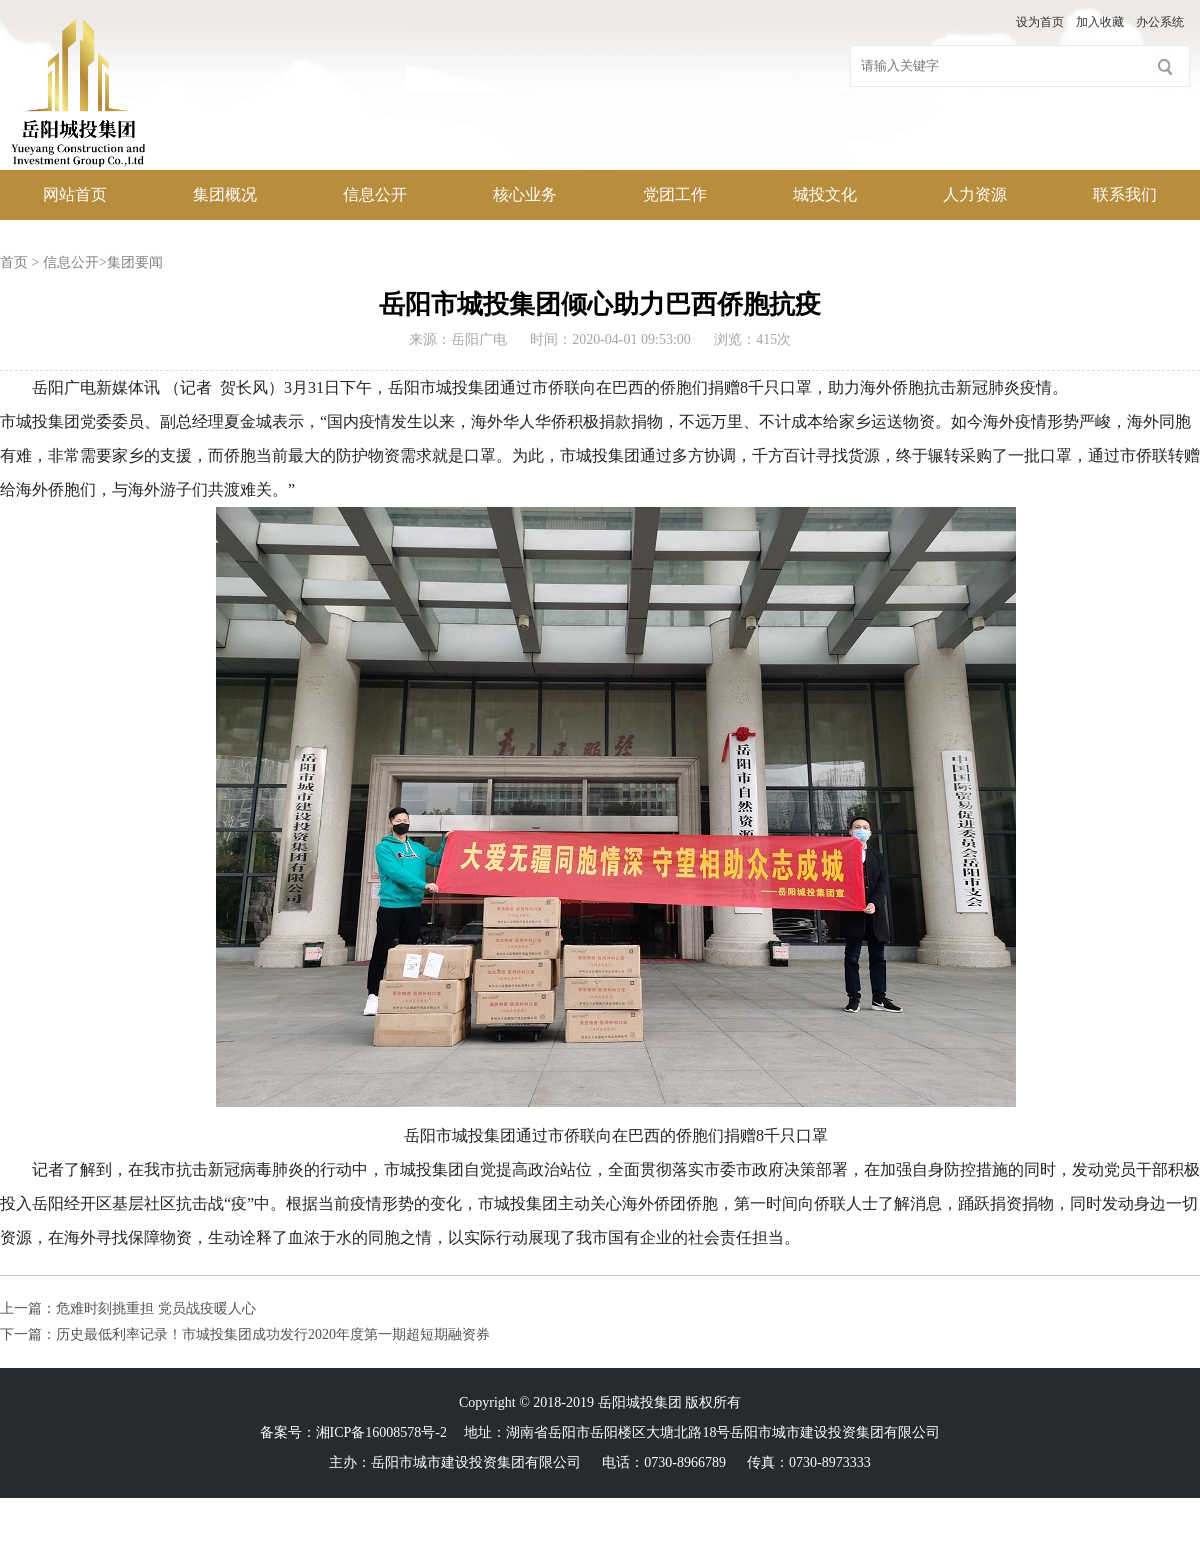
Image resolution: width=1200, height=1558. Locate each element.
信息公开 (375, 194)
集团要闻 (135, 262)
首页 (14, 262)
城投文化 (825, 194)
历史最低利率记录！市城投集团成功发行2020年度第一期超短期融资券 (273, 1334)
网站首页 (75, 194)
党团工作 (675, 194)
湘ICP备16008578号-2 (381, 1432)
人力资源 (975, 194)
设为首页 (1040, 22)
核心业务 (525, 194)
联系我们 (1125, 194)
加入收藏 (1100, 22)
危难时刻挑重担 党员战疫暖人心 (156, 1308)
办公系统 (1160, 22)
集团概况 (225, 194)
